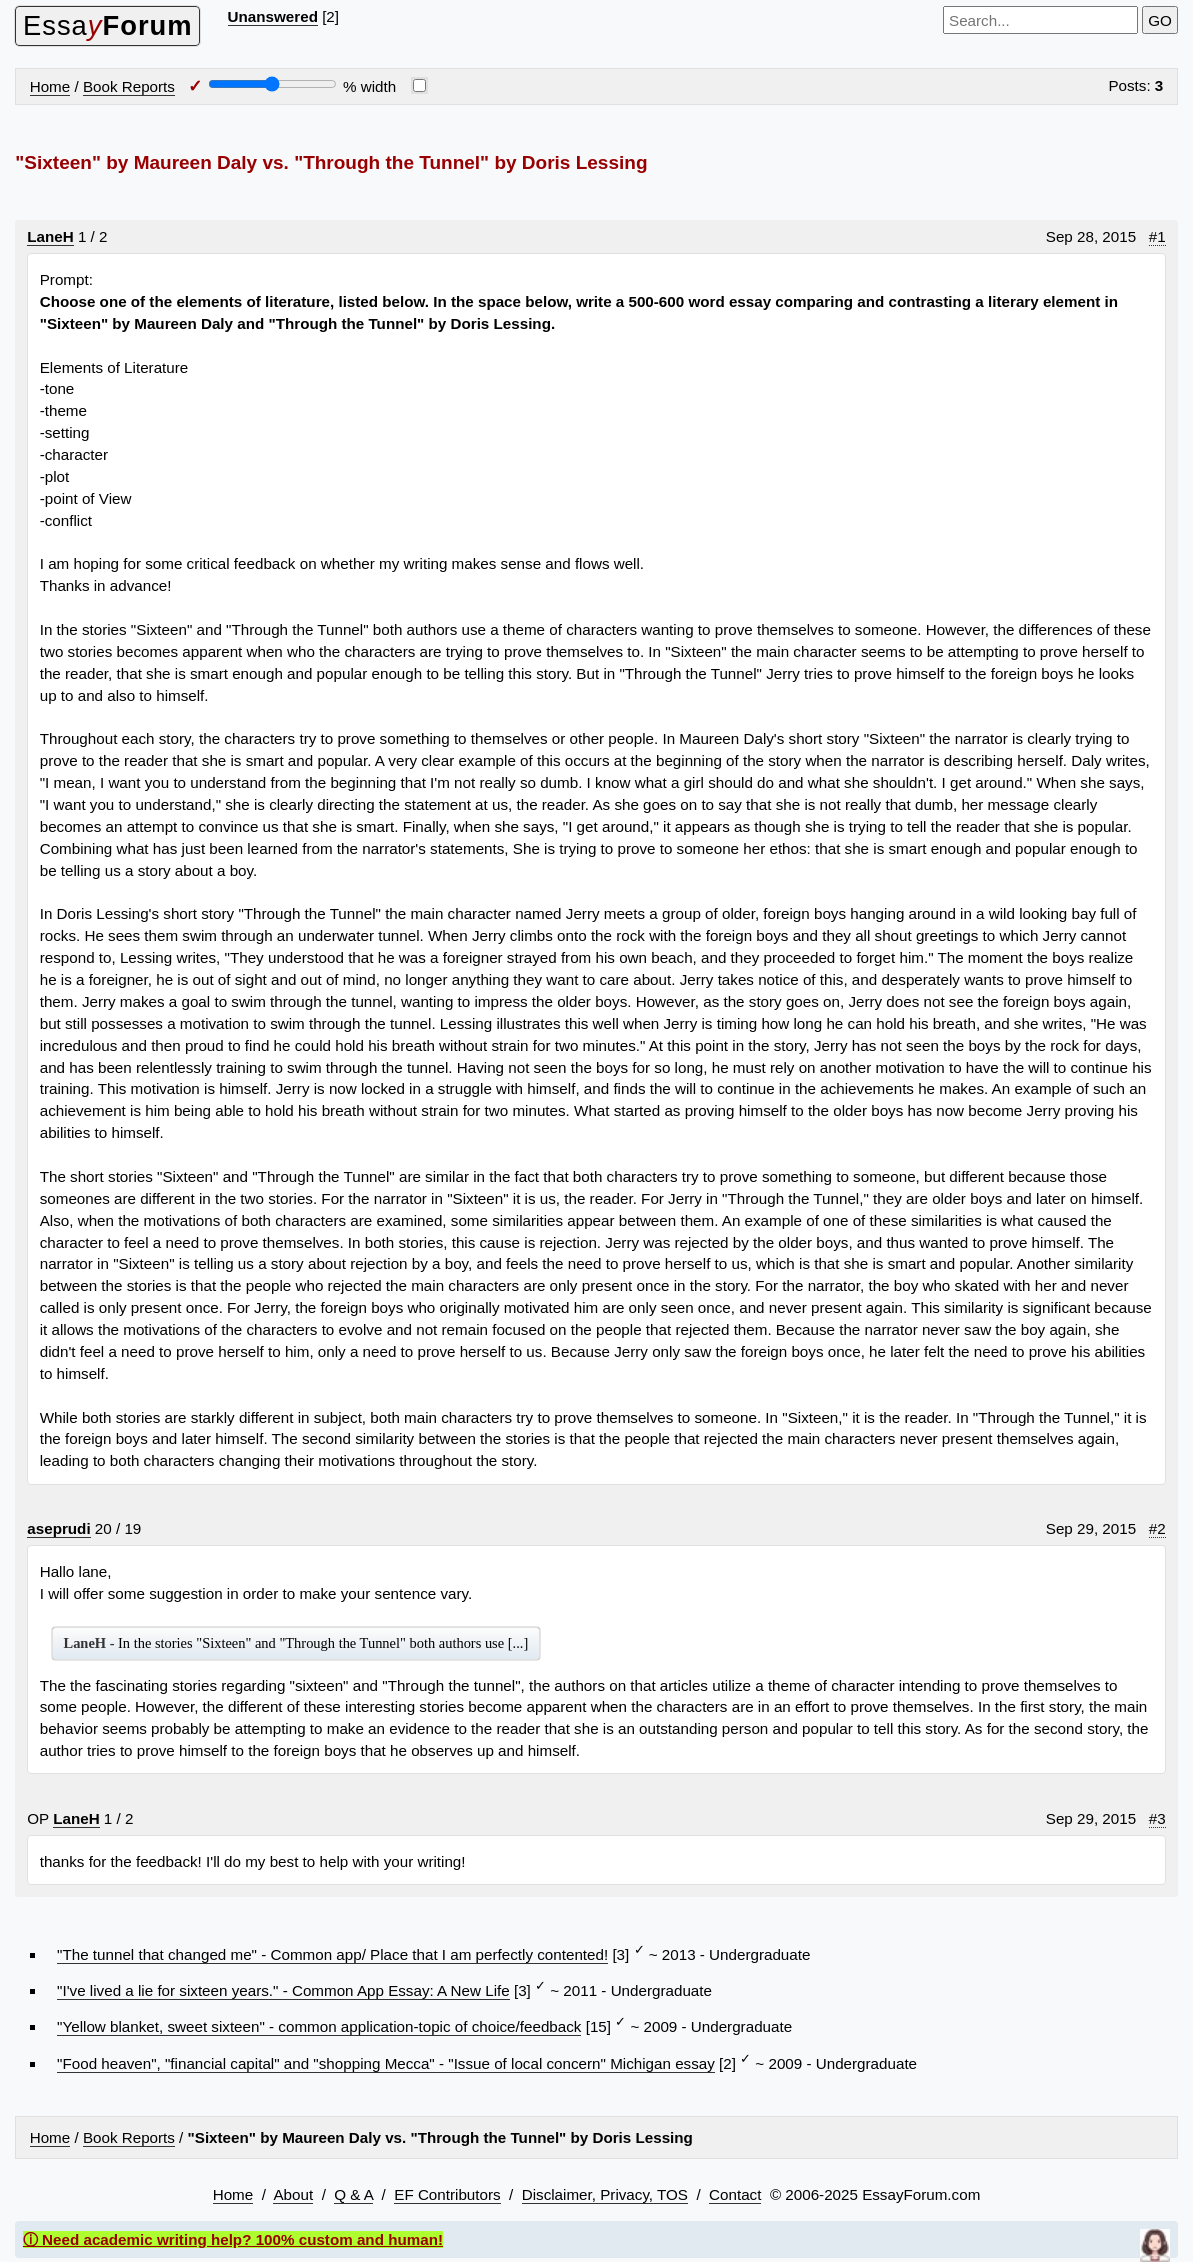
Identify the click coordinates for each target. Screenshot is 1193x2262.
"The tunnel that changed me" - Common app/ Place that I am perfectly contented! (332, 1954)
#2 (1157, 1528)
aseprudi (58, 1528)
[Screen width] (272, 84)
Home (50, 86)
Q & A (353, 2194)
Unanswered (273, 16)
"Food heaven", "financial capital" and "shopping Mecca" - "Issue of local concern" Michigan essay (386, 2063)
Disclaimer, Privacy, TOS (605, 2194)
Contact (735, 2194)
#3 (1157, 1818)
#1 (1157, 236)
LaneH (50, 236)
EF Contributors (447, 2194)
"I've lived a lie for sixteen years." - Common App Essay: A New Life (283, 1990)
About (293, 2194)
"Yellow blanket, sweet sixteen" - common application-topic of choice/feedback (319, 2026)
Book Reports (129, 86)
